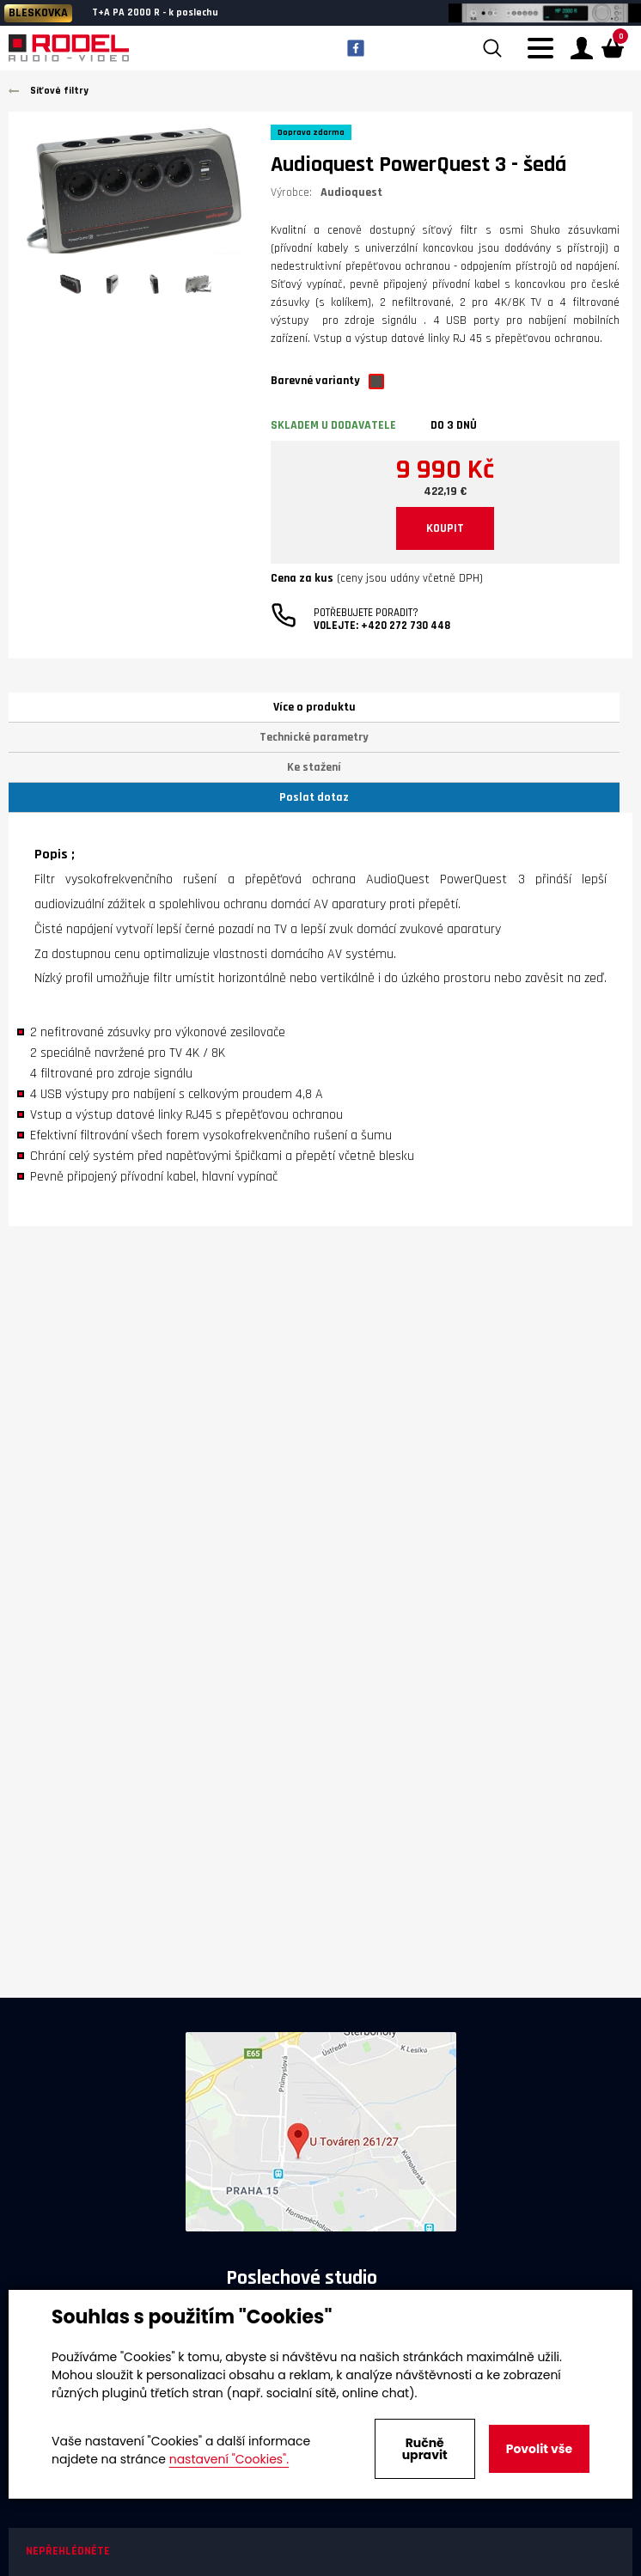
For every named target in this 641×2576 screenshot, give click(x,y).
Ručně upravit (425, 2448)
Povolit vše (539, 2448)
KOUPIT (445, 528)
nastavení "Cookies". (229, 2459)
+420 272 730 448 (405, 625)
